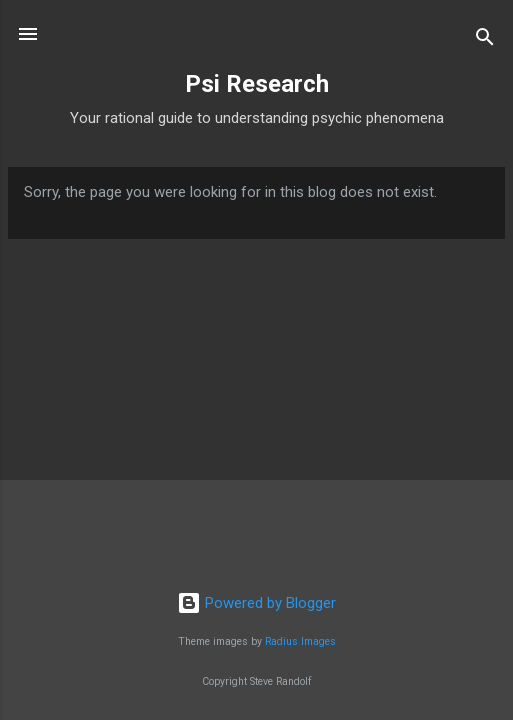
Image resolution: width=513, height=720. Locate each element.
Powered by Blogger (256, 603)
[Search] (485, 40)
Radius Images (300, 641)
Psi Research (257, 84)
